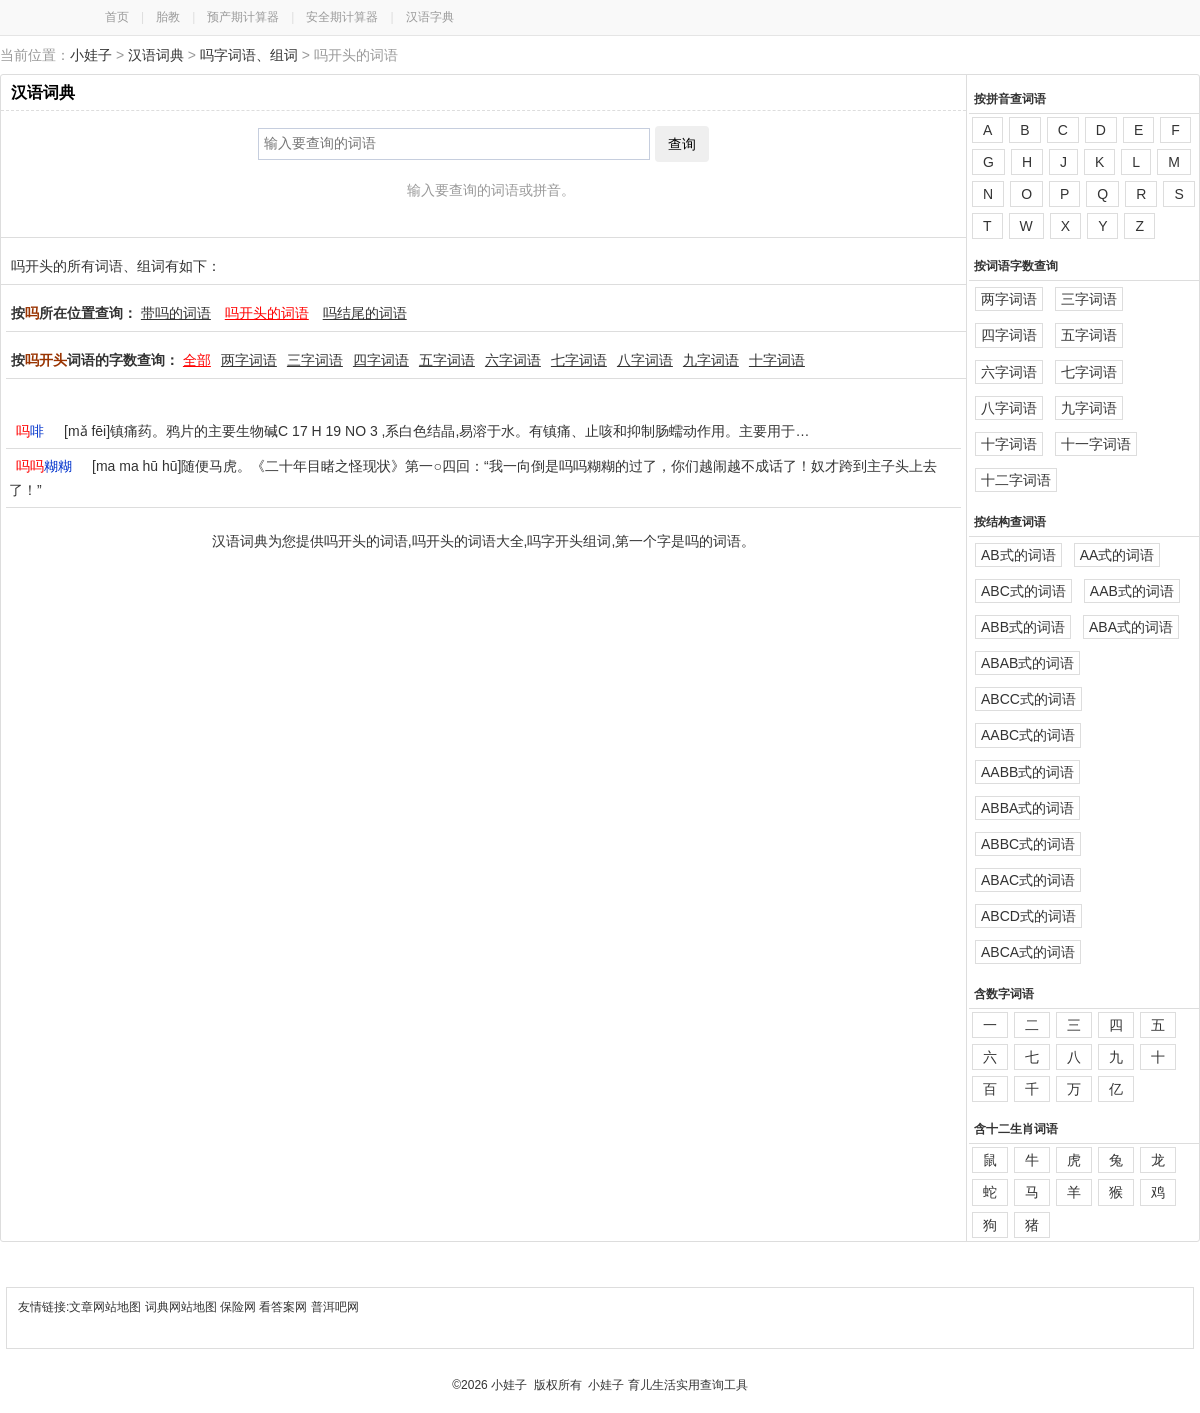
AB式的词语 (1018, 555)
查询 (682, 144)
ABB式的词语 (1023, 627)
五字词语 (447, 360)
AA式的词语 (1117, 555)
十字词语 (777, 360)
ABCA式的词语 (1028, 952)
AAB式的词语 (1132, 591)
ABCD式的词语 (1028, 916)
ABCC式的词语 (1028, 699)
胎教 (168, 17)
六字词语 (513, 360)
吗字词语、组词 (249, 55)
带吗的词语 (176, 313)
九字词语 (711, 360)
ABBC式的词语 (1028, 844)
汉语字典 (430, 17)
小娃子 (91, 55)
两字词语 (249, 360)
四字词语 (381, 360)
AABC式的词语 (1028, 735)
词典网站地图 (182, 1307)
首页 (117, 17)
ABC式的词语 (1023, 591)
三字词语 (315, 360)
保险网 (238, 1307)
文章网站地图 (106, 1307)
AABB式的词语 (1027, 772)
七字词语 (579, 360)
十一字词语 (1096, 444)
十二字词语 (1016, 480)
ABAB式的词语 (1027, 663)
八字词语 (645, 360)
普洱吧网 (335, 1307)
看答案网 (283, 1307)
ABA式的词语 (1131, 627)
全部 (197, 360)
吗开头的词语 (267, 313)
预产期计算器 (243, 17)
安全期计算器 (342, 17)
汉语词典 (156, 55)
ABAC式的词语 (1028, 880)
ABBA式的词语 (1027, 808)
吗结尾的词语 (365, 313)
